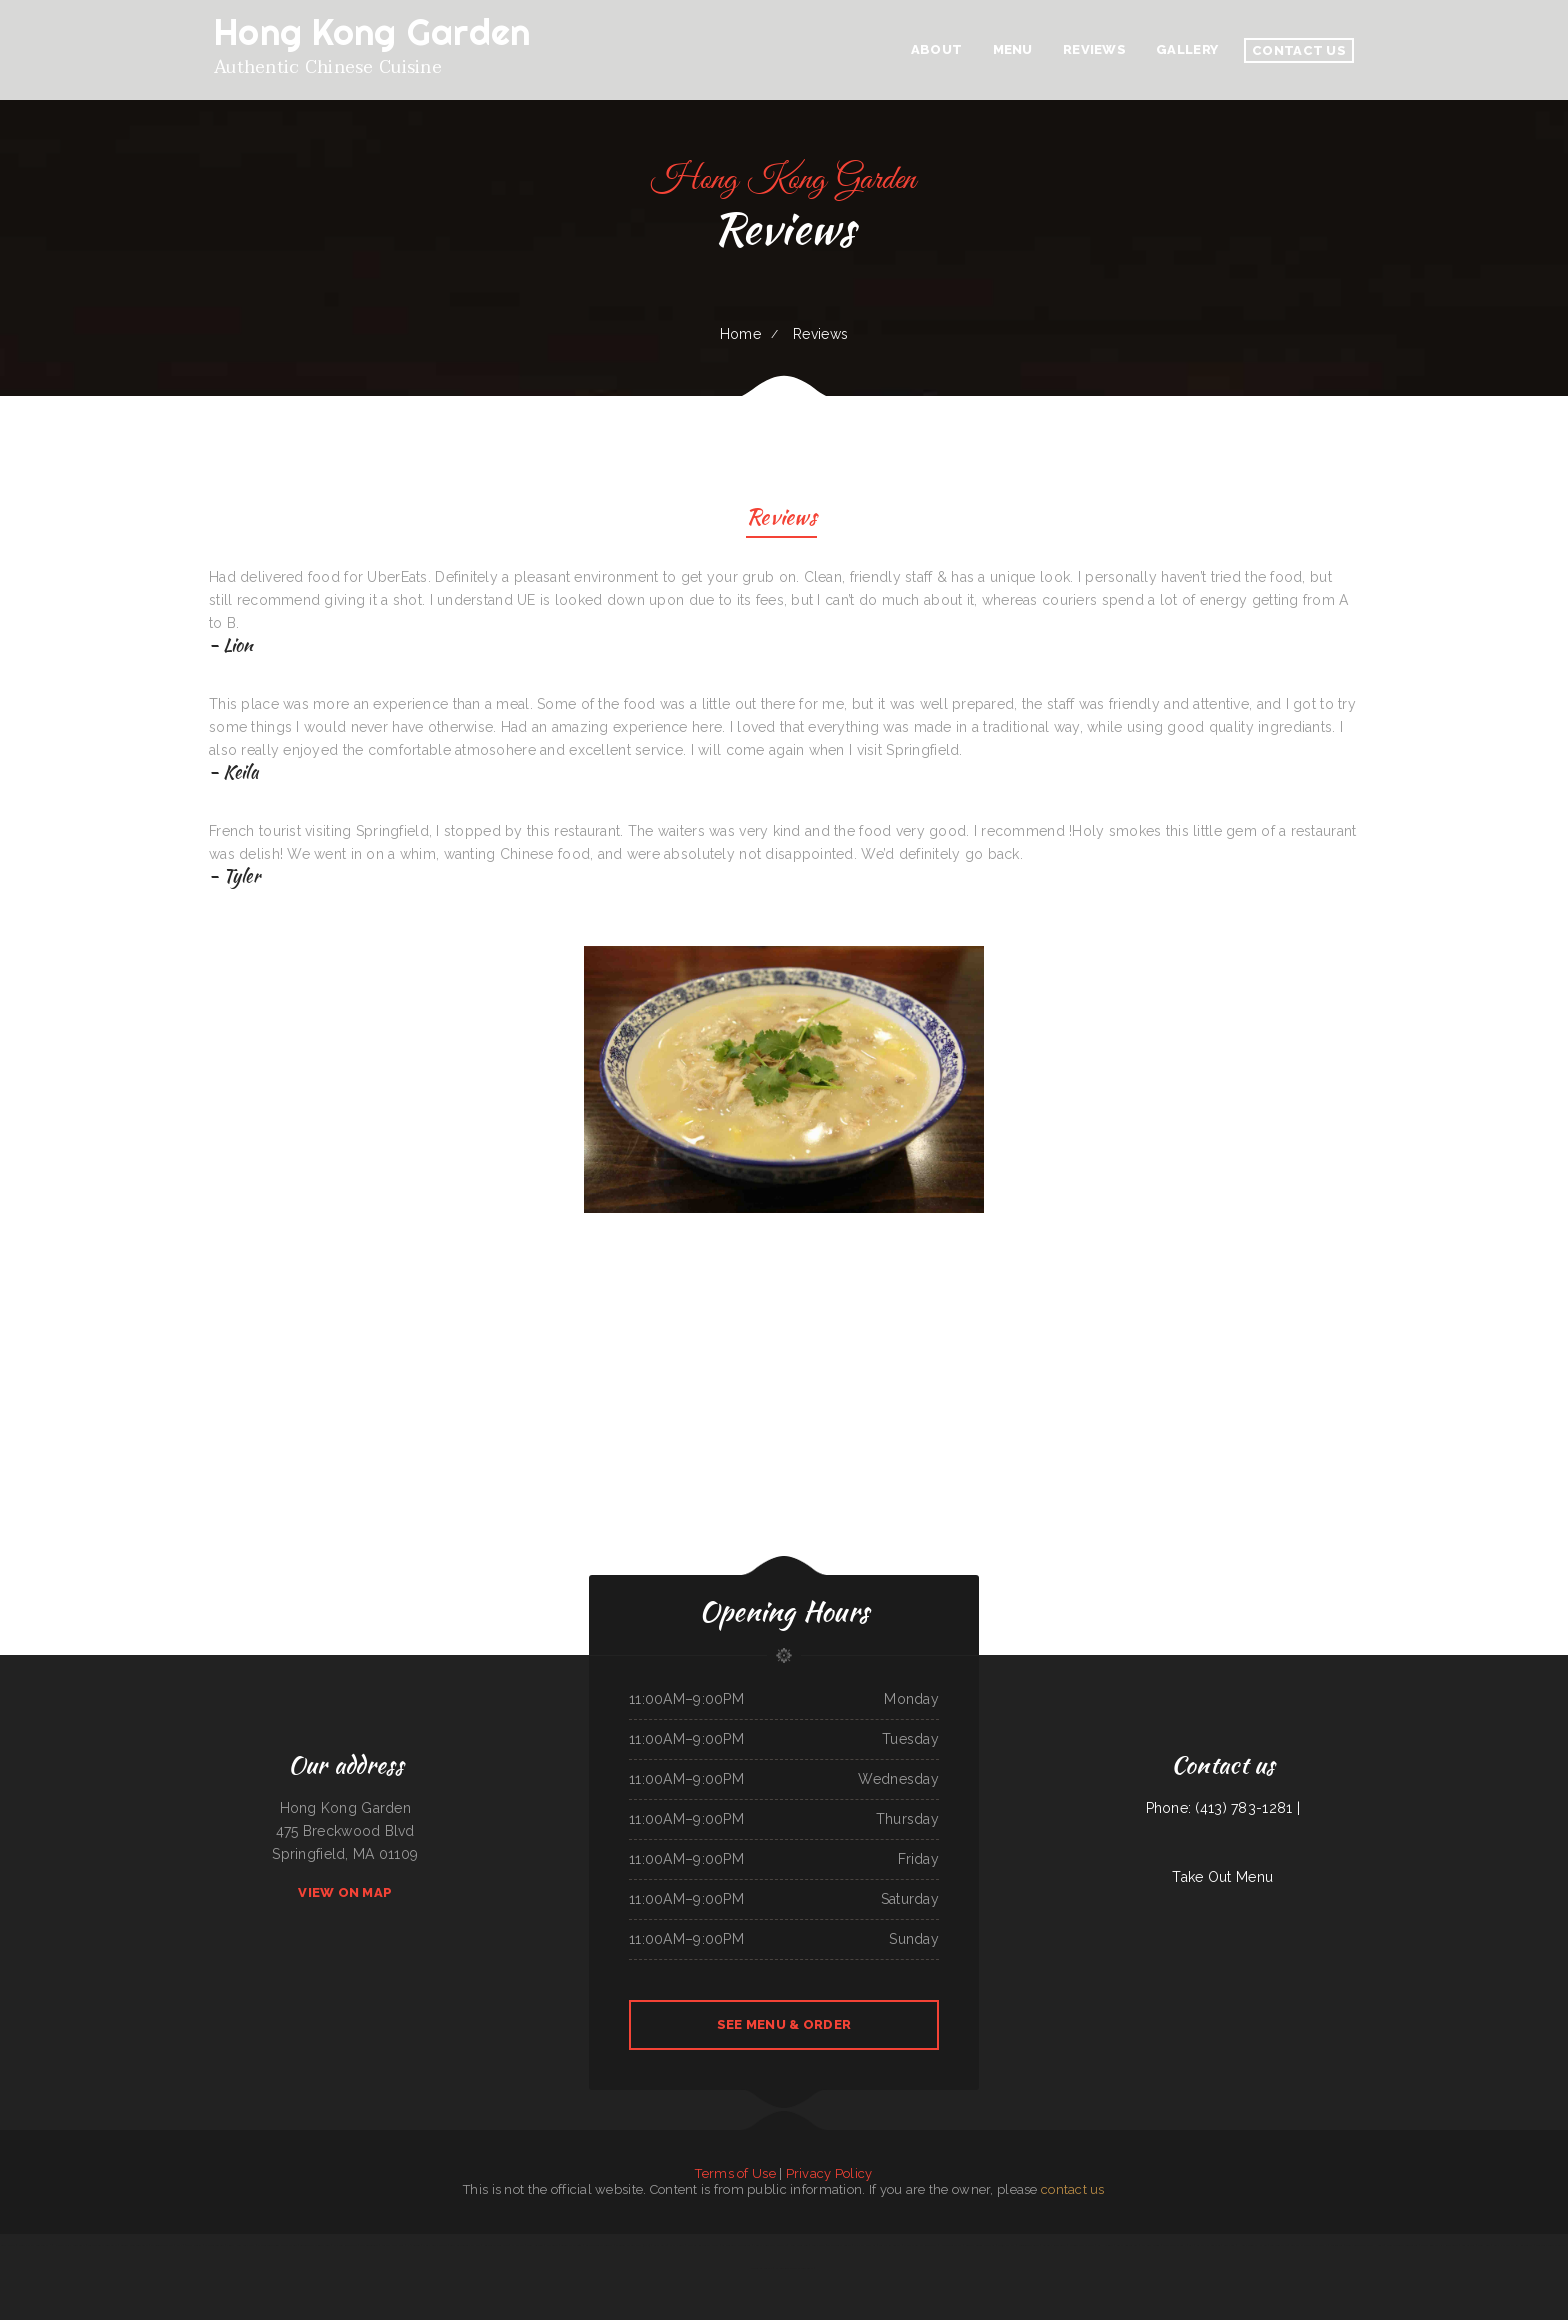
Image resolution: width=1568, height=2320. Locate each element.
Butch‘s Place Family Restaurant (1513, 2245)
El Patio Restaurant (345, 2245)
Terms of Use (735, 2173)
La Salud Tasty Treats (599, 2245)
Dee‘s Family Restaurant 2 (35, 2245)
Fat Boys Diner (1151, 2245)
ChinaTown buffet (1029, 2245)
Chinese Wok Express (1082, 2245)
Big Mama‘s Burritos (1208, 2245)
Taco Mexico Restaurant (103, 2245)
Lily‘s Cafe (660, 2245)
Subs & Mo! (8, 2245)
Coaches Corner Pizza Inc (465, 2245)
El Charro (518, 2245)
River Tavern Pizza (951, 2245)
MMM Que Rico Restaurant (920, 2245)
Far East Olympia (864, 2245)
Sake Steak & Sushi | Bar (1178, 2245)
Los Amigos (1468, 2245)
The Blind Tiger (369, 2245)
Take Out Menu (1222, 1877)
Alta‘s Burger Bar (1127, 2245)
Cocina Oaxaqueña (571, 2245)
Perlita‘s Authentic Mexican (770, 2245)
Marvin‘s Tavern (214, 2245)
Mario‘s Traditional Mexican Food (277, 2245)
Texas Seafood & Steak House (1364, 2245)
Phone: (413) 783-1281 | (1223, 1808)
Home (740, 334)
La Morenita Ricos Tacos (736, 2245)
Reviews (781, 519)
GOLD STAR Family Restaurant (1439, 2245)
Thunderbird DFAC (162, 2245)
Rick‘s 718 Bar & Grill (188, 2245)
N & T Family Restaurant (70, 2245)
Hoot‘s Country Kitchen (1252, 2245)
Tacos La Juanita (761, 2268)
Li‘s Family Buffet (889, 2245)
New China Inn (799, 2245)
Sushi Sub (1229, 2245)
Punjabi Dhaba (1006, 2245)
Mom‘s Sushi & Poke (434, 2245)
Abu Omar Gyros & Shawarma (1309, 2245)
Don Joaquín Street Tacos (1402, 2245)
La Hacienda (1105, 2245)
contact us (1073, 2189)
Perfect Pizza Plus (393, 2245)
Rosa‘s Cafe (817, 2245)
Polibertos (1337, 2245)
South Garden (534, 2245)
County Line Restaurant (134, 2245)
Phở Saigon (414, 2245)
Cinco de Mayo (1278, 2245)
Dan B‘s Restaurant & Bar (703, 2245)
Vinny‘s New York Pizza (240, 2245)
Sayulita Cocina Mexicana (980, 2245)
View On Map (345, 1892)
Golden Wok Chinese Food (314, 2245)
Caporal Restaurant (1054, 2245)
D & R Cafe (677, 2245)
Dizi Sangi (552, 2245)
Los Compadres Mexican (1550, 2245)
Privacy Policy (829, 2173)
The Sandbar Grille (839, 2245)
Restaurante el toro (496, 2245)
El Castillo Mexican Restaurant (794, 2268)
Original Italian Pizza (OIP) (633, 2245)
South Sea (1484, 2245)
